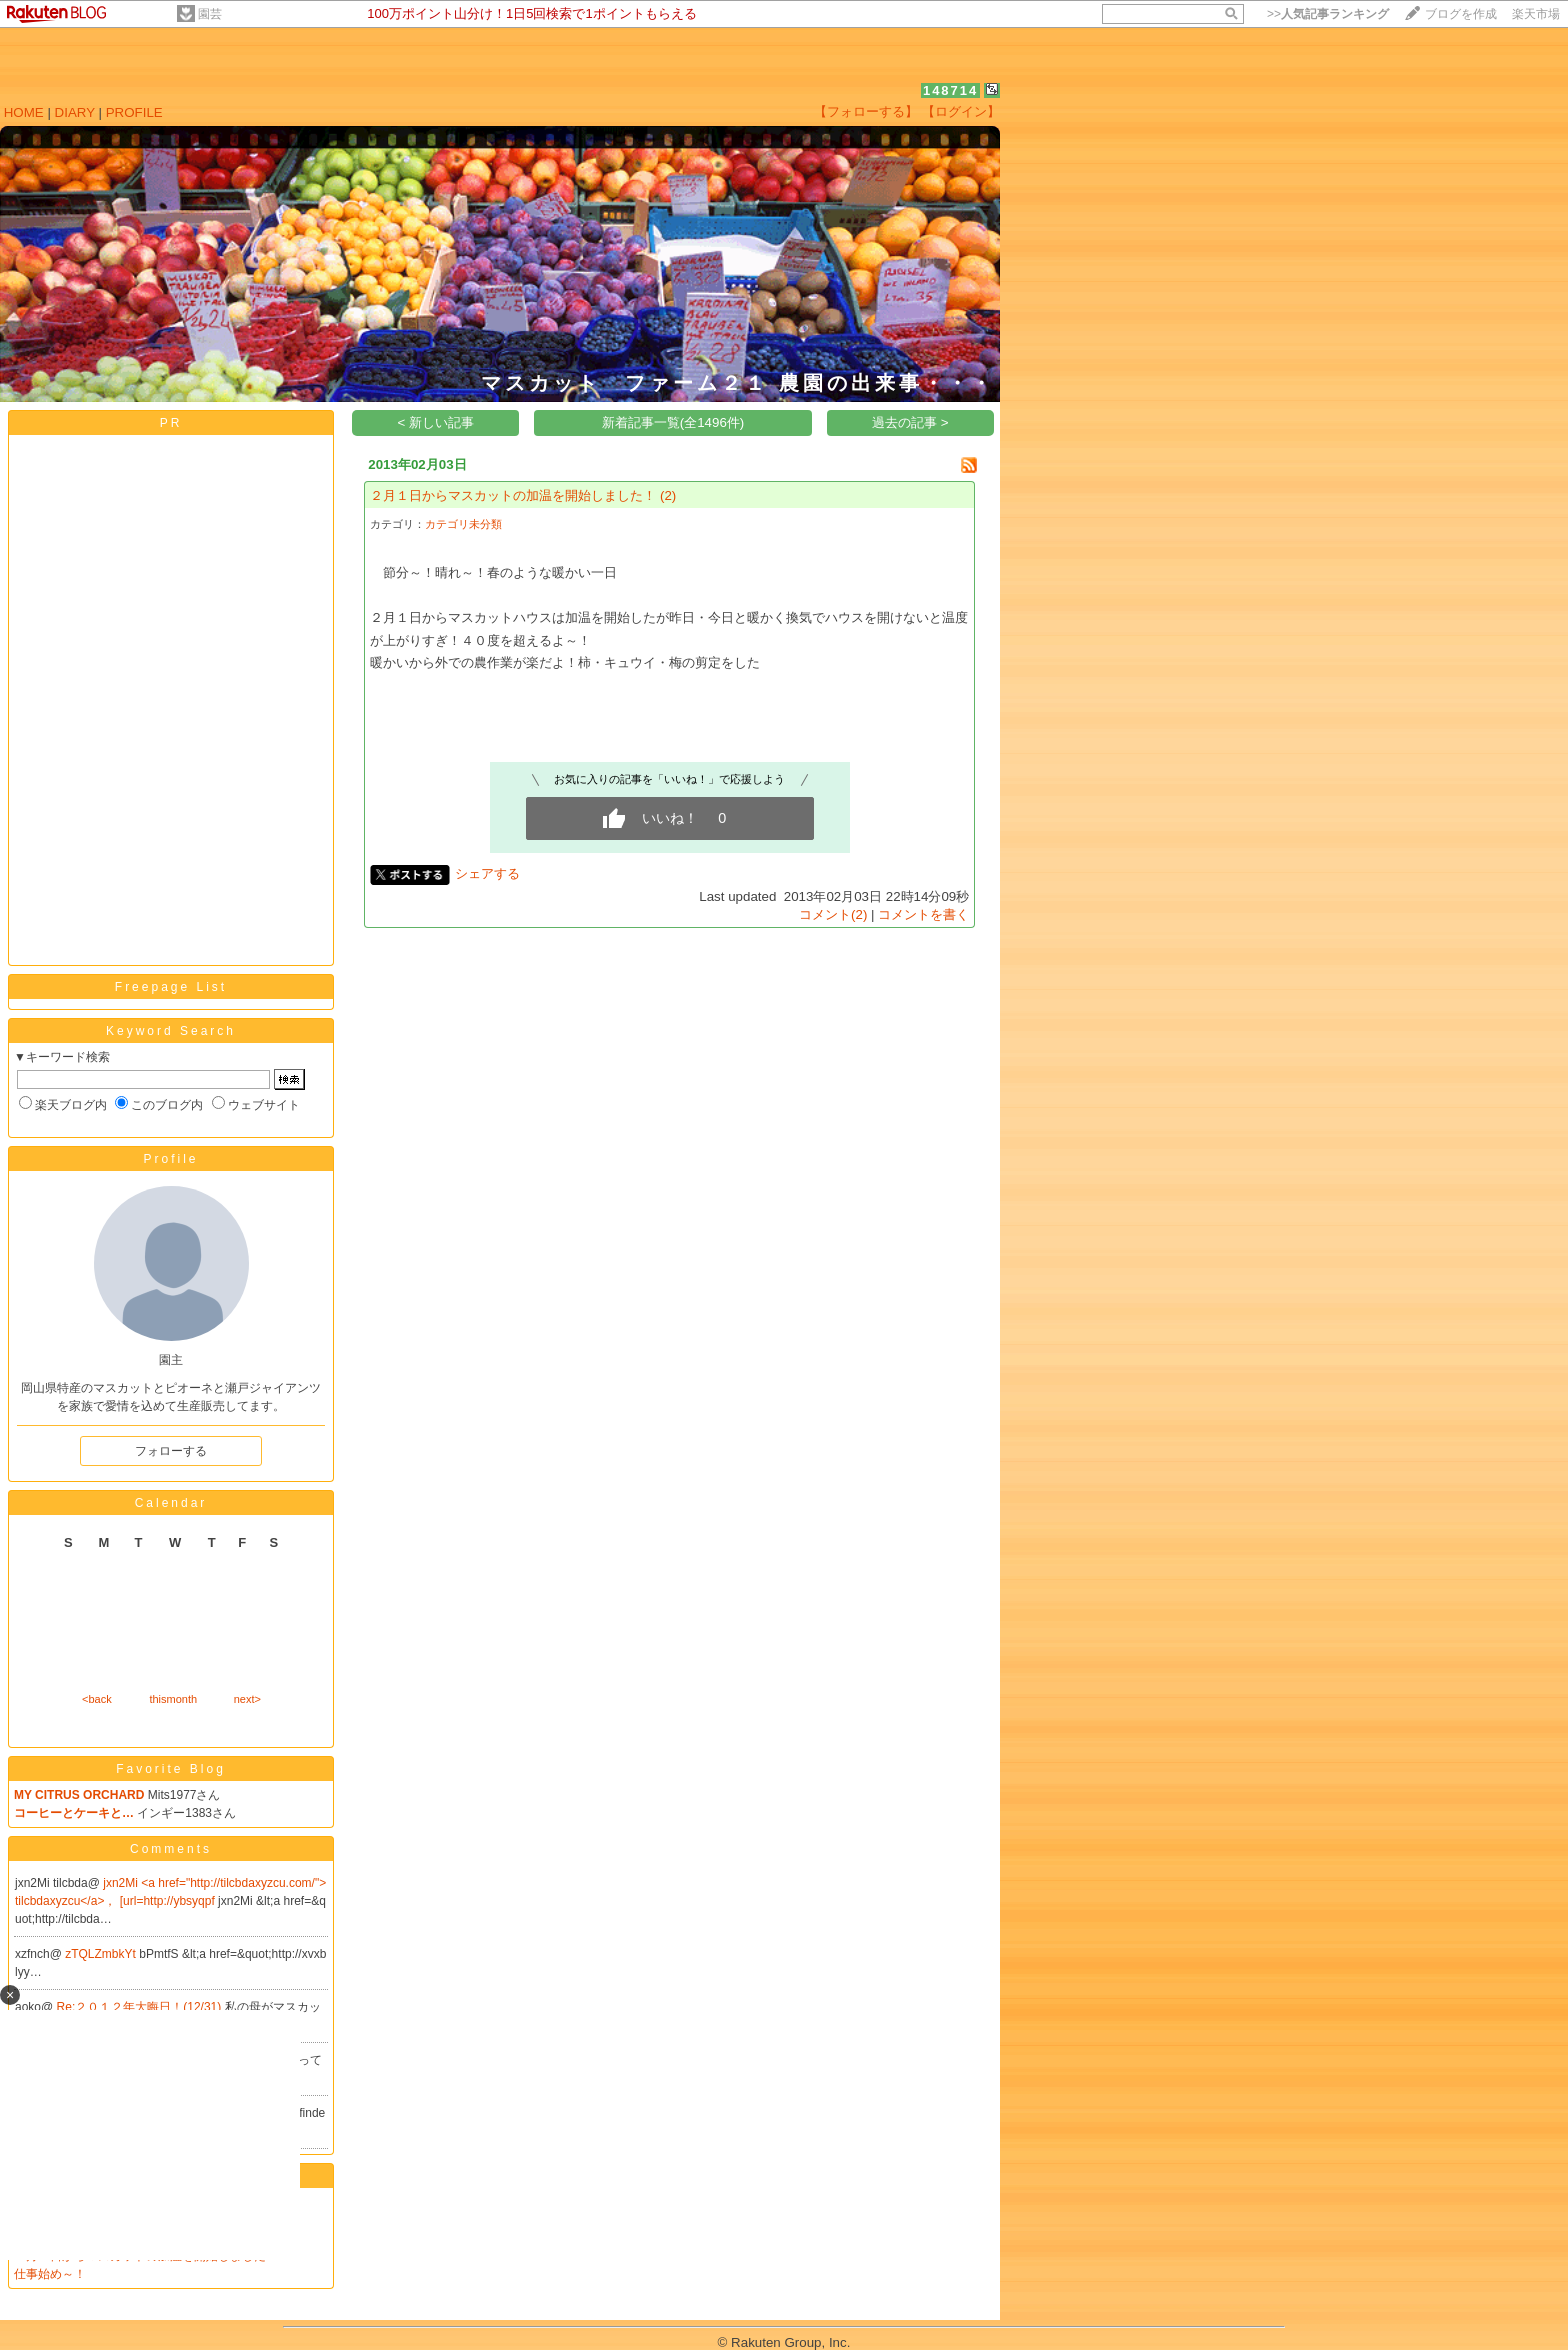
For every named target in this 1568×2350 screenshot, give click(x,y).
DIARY (75, 112)
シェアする (487, 873)
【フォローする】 (866, 111)
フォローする (171, 1451)
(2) (668, 495)
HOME (24, 112)
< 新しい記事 (436, 422)
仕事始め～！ (50, 2274)
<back (97, 1699)
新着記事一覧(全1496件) (673, 422)
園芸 (210, 14)
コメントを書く (923, 914)
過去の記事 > (910, 422)
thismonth (173, 1699)
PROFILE (134, 112)
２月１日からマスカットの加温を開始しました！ (513, 495)
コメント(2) (833, 914)
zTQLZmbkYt (102, 1954)
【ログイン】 (961, 111)
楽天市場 (1536, 14)
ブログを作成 (1461, 14)
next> (247, 1699)
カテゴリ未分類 (463, 524)
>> (1328, 14)
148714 (950, 90)
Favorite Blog (171, 1769)
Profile (170, 1159)
